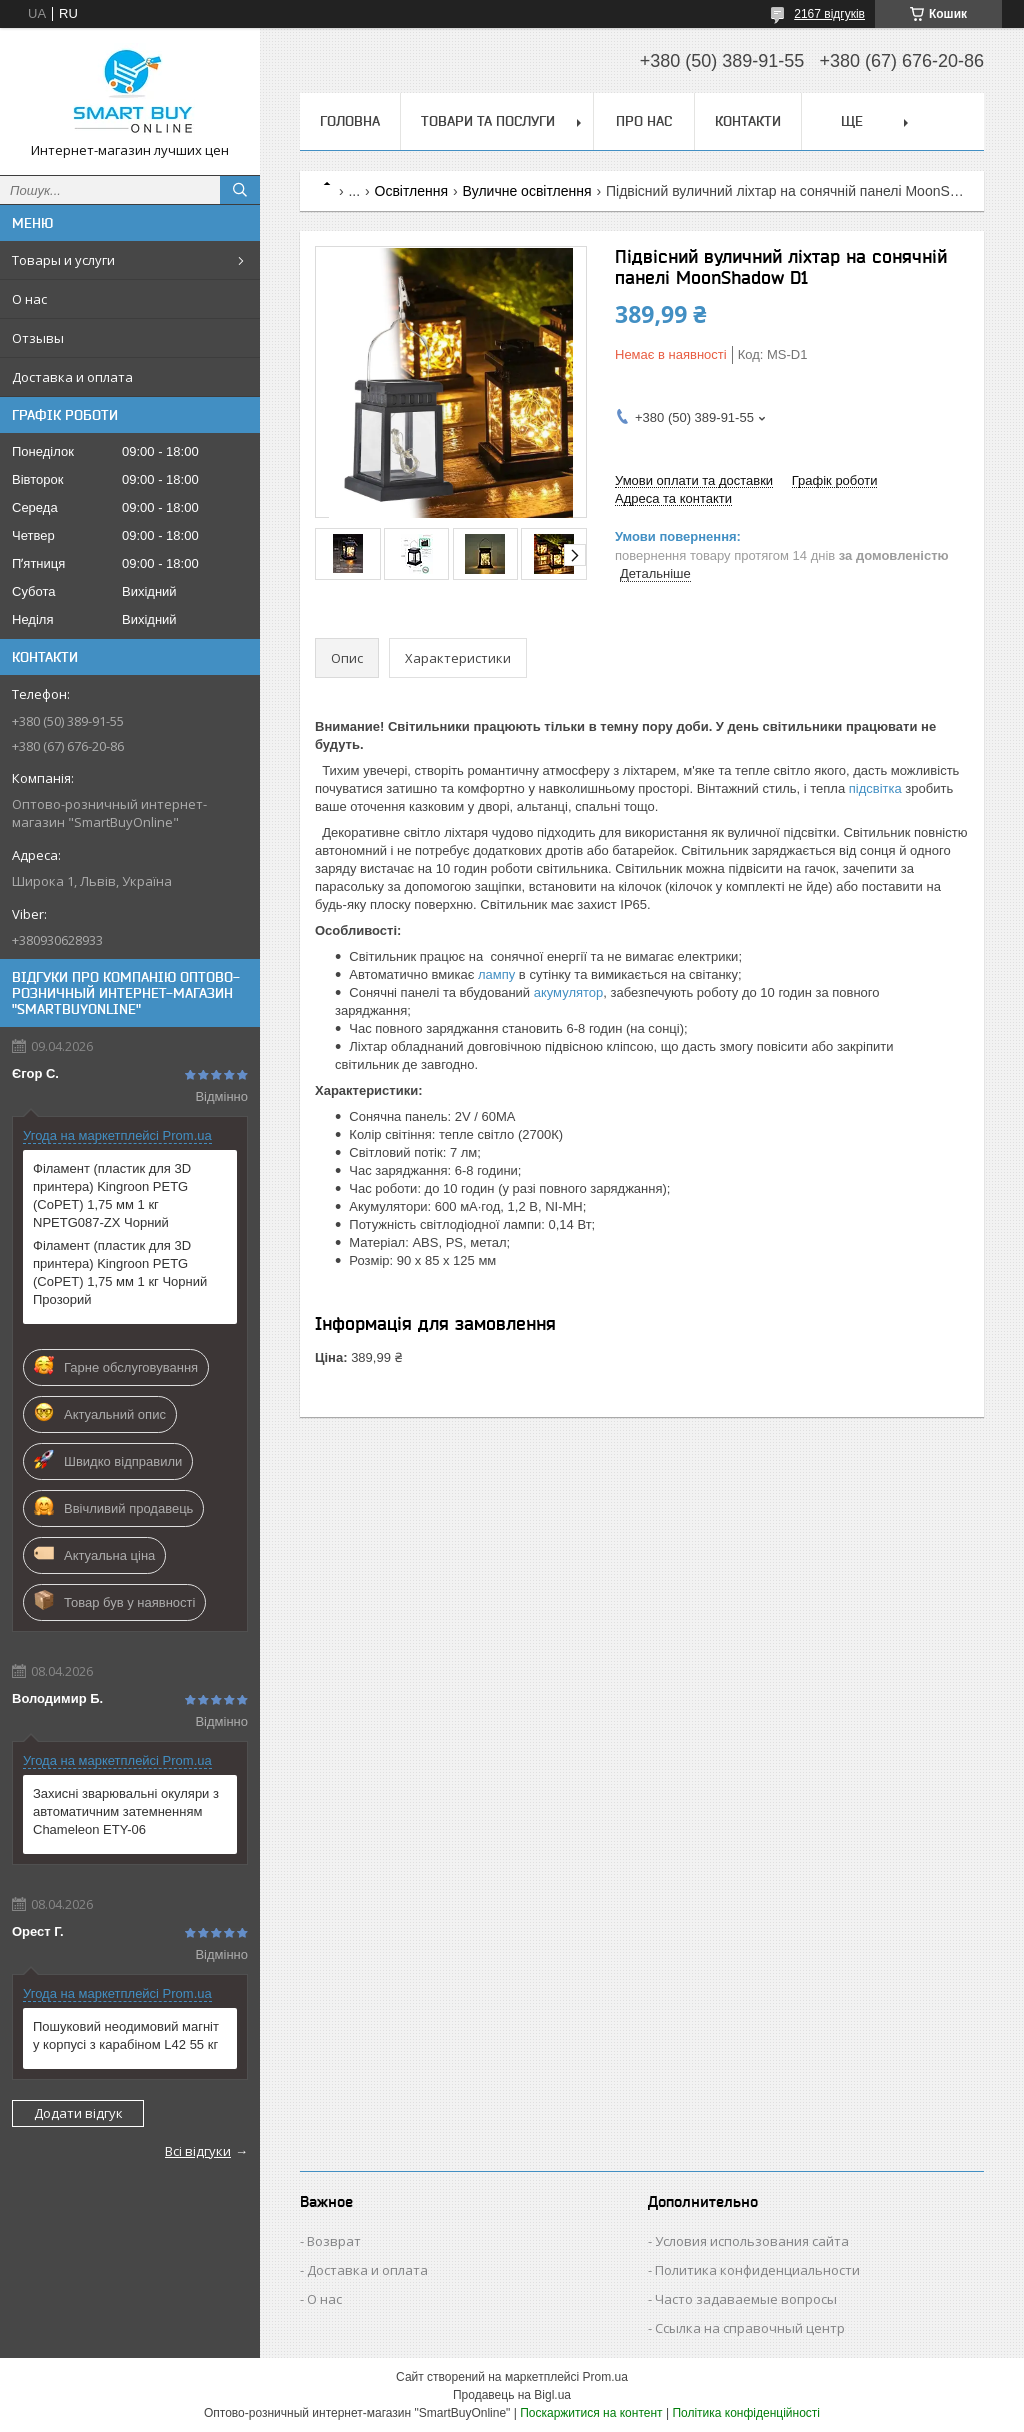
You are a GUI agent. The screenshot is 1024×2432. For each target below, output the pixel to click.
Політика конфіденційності (746, 2413)
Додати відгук (78, 2113)
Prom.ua (605, 2377)
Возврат (334, 2241)
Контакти (748, 121)
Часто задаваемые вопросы (746, 2299)
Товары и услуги (63, 260)
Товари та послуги (488, 121)
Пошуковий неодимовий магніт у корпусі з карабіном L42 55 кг (126, 2035)
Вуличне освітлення (527, 191)
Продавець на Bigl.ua (512, 2395)
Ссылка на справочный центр (750, 2328)
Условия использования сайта (752, 2241)
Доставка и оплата (72, 377)
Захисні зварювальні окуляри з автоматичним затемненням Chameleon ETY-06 (126, 1811)
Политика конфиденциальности (757, 2270)
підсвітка (875, 788)
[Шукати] (240, 190)
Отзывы (38, 338)
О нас (29, 299)
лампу (496, 974)
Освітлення (412, 191)
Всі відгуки (198, 2151)
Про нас (644, 121)
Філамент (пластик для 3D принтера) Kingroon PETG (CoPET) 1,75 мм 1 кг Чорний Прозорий (120, 1272)
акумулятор (569, 992)
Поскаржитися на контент (591, 2413)
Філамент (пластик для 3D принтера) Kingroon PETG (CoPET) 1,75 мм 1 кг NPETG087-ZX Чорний (112, 1195)
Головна (350, 121)
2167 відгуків (829, 14)
